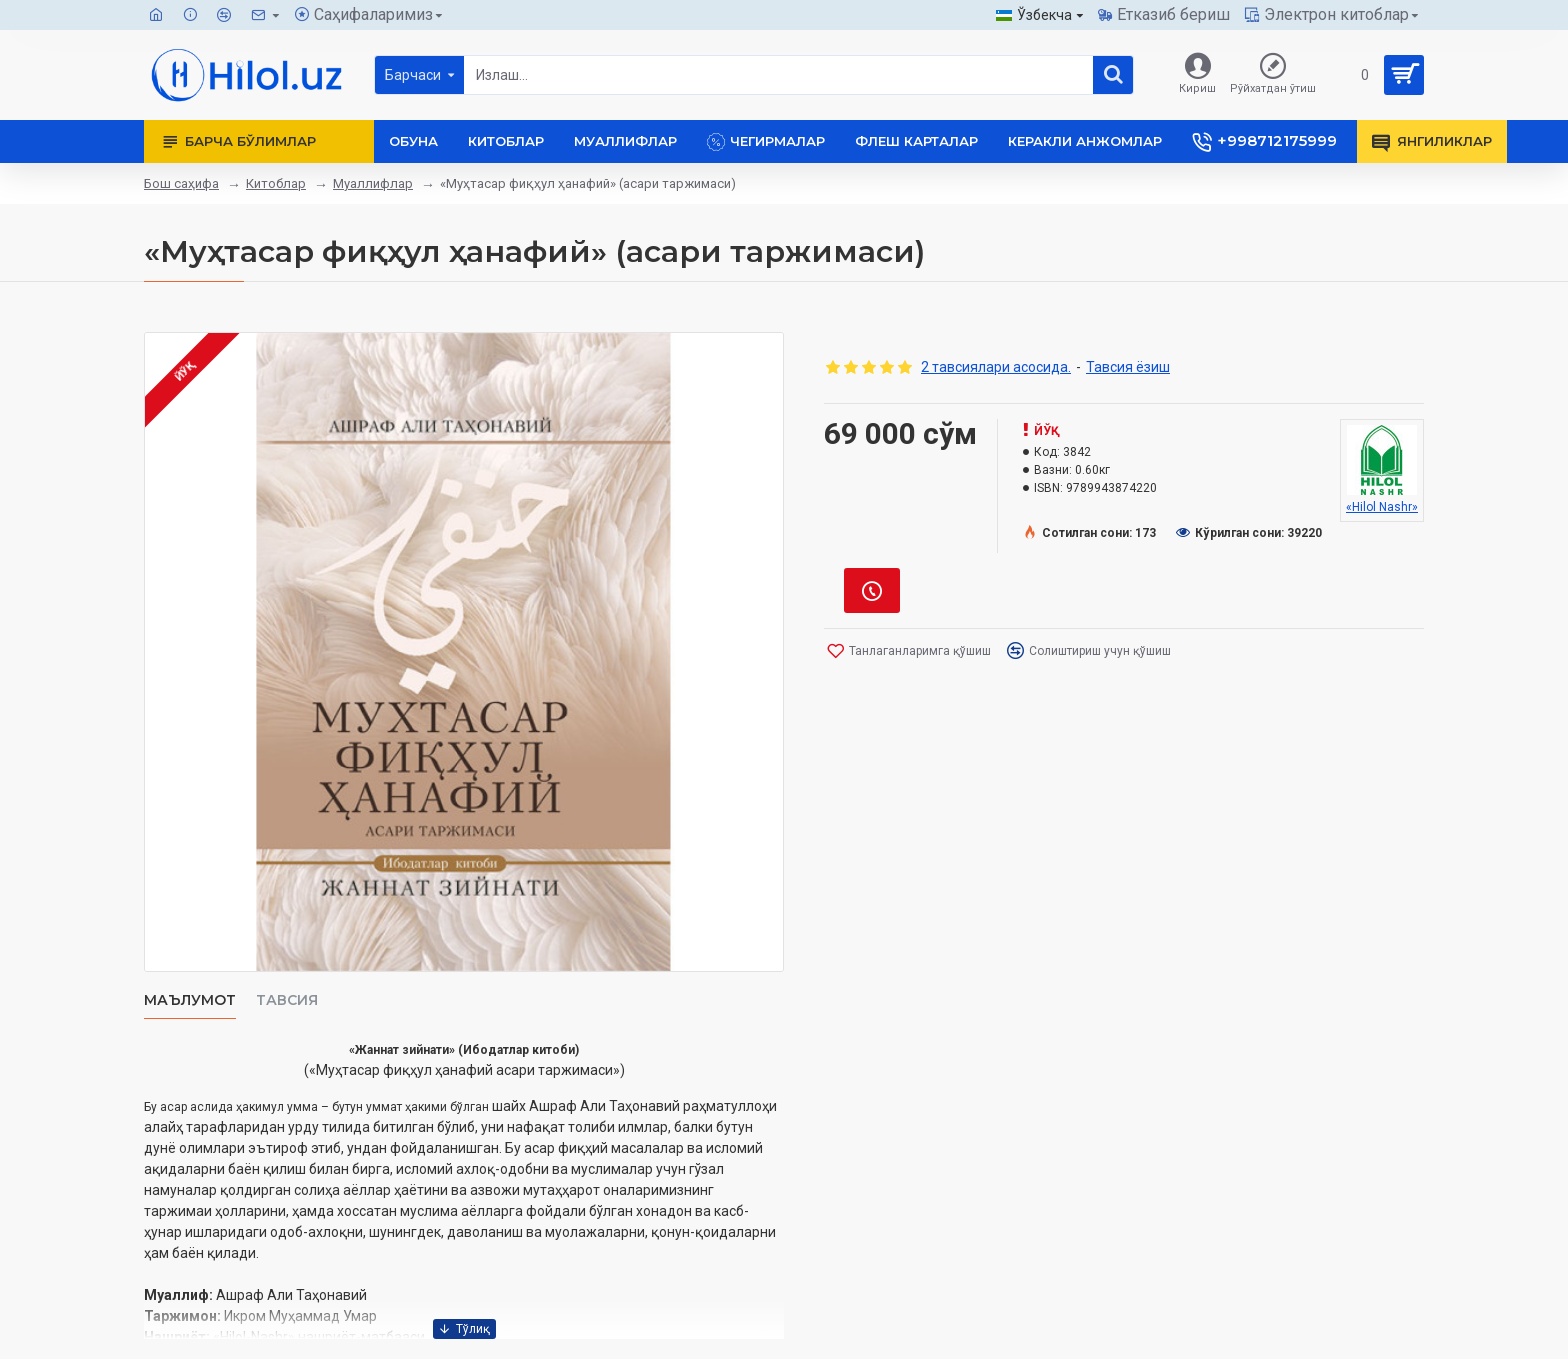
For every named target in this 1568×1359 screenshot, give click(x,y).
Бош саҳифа (181, 183)
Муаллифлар (373, 183)
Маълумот (190, 1000)
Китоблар (276, 183)
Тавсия (287, 1000)
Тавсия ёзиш (1128, 367)
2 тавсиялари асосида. (996, 367)
